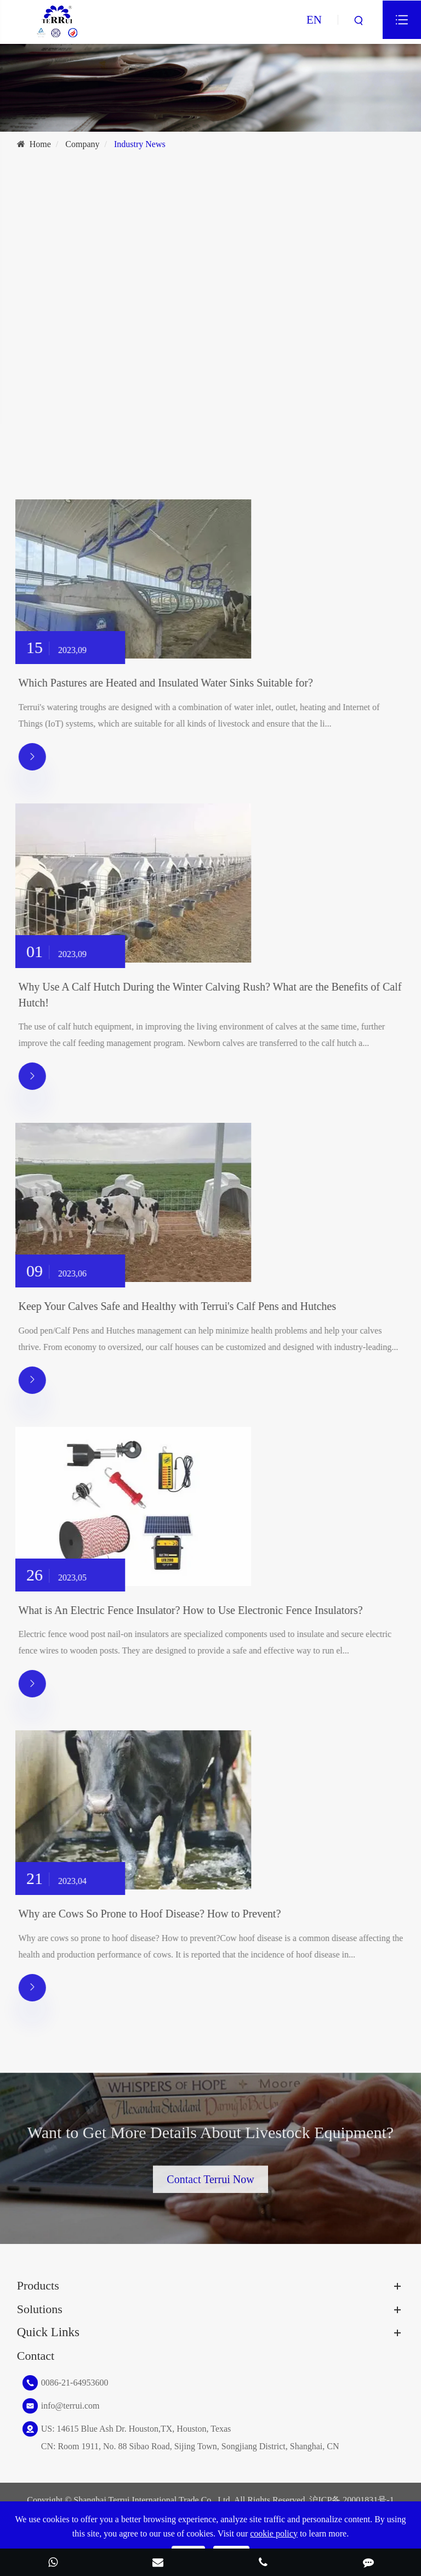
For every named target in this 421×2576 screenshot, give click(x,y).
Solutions (39, 2309)
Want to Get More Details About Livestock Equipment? (210, 2138)
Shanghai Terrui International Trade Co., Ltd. (152, 2500)
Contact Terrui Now (210, 2173)
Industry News (140, 144)
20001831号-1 (368, 2500)
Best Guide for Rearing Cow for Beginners (111, 379)
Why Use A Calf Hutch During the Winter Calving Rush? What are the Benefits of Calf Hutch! (216, 995)
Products (38, 2285)
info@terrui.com (70, 2405)
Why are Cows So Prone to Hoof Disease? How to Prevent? (156, 1914)
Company (82, 144)
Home (40, 144)
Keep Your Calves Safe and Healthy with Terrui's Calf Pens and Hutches (184, 1306)
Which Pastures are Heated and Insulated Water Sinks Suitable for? (172, 683)
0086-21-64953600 (75, 2382)
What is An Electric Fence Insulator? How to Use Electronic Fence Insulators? (197, 1610)
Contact (35, 2356)
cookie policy (274, 2533)
